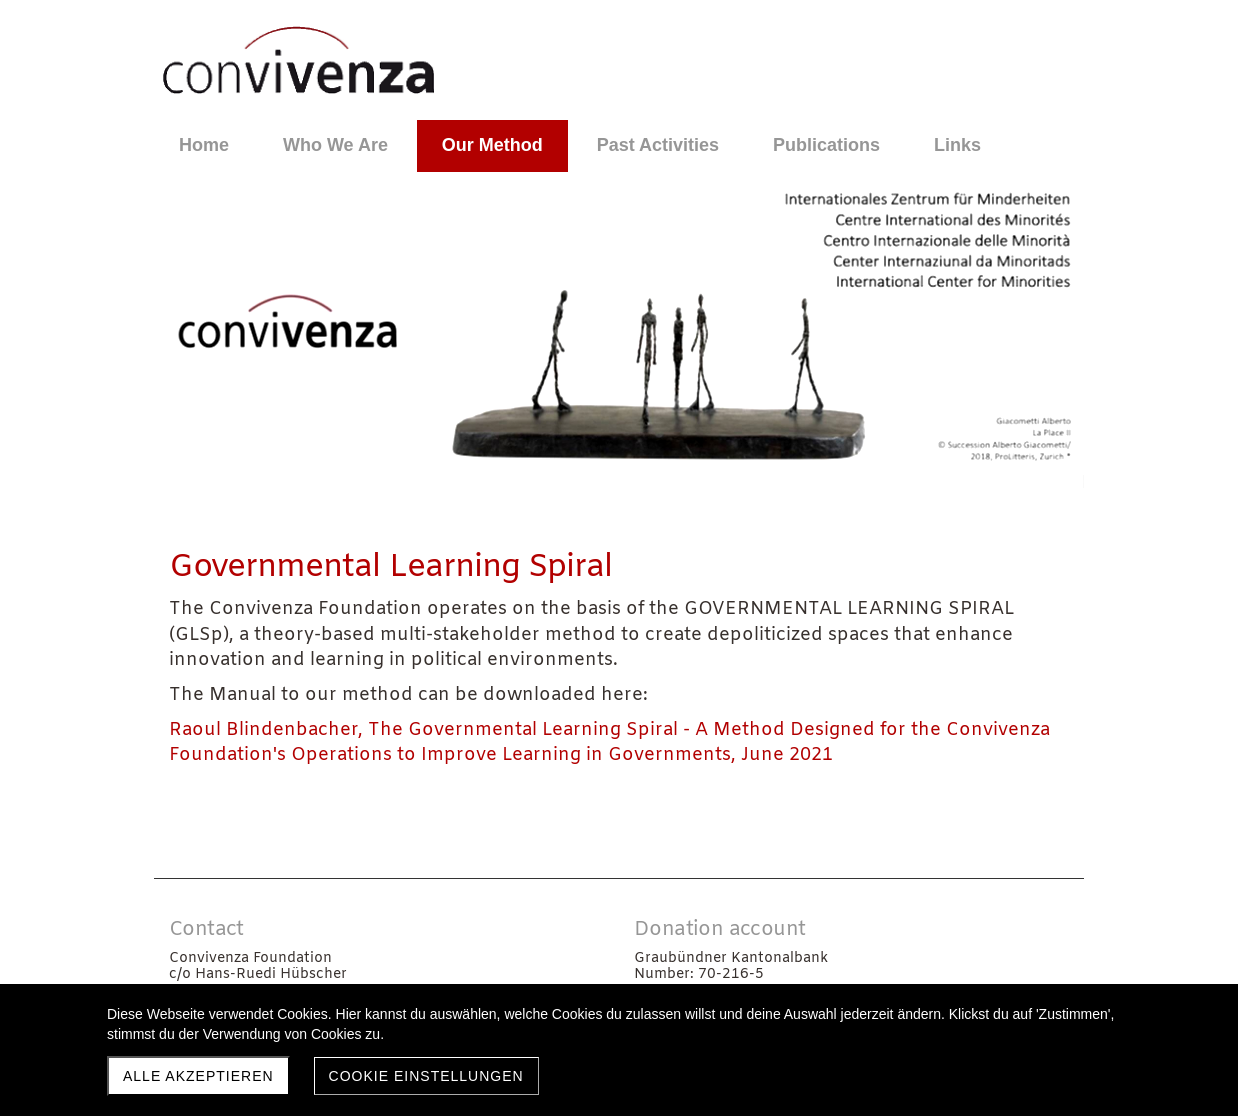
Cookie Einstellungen (426, 1076)
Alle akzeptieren (198, 1076)
